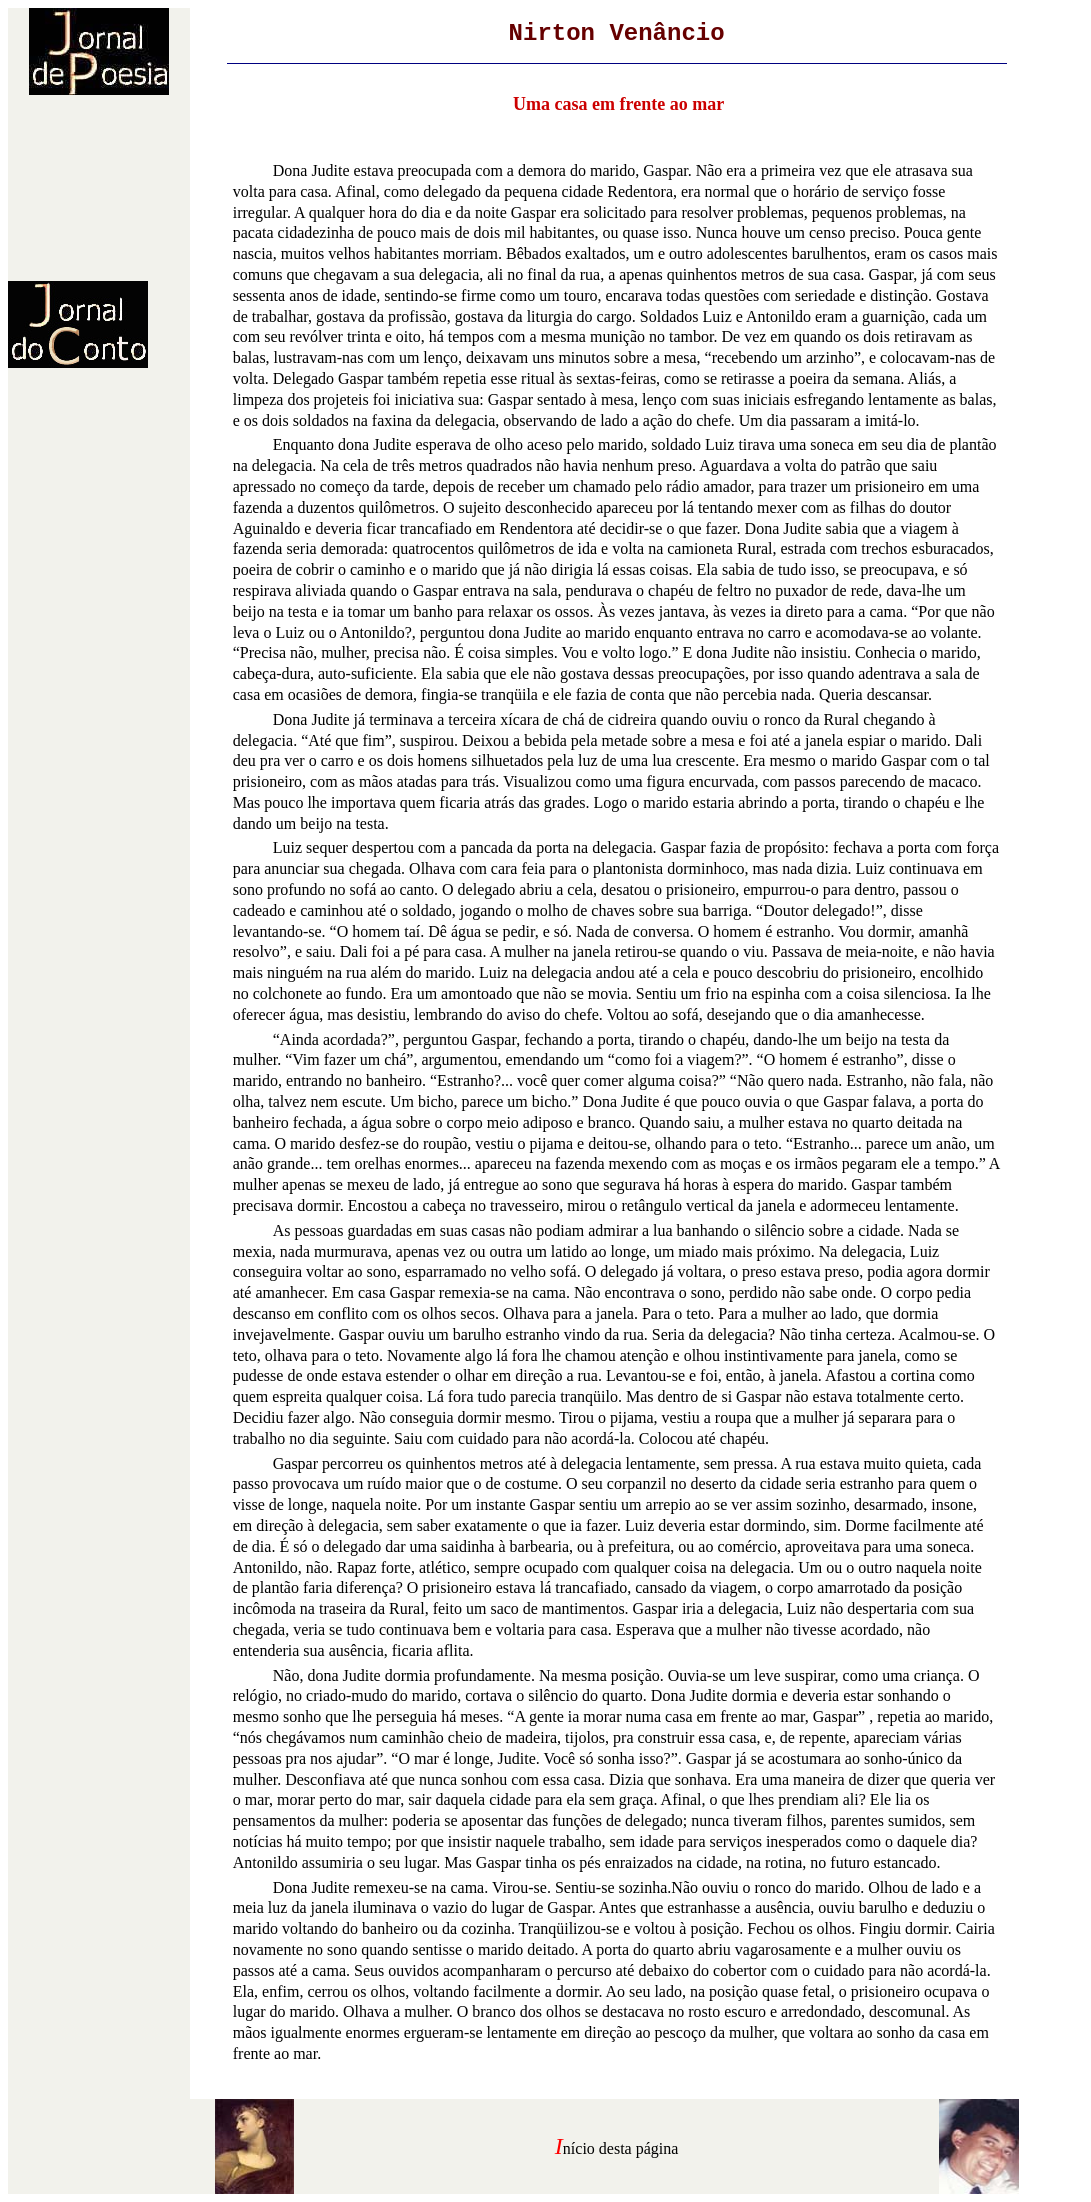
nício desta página (621, 2148)
